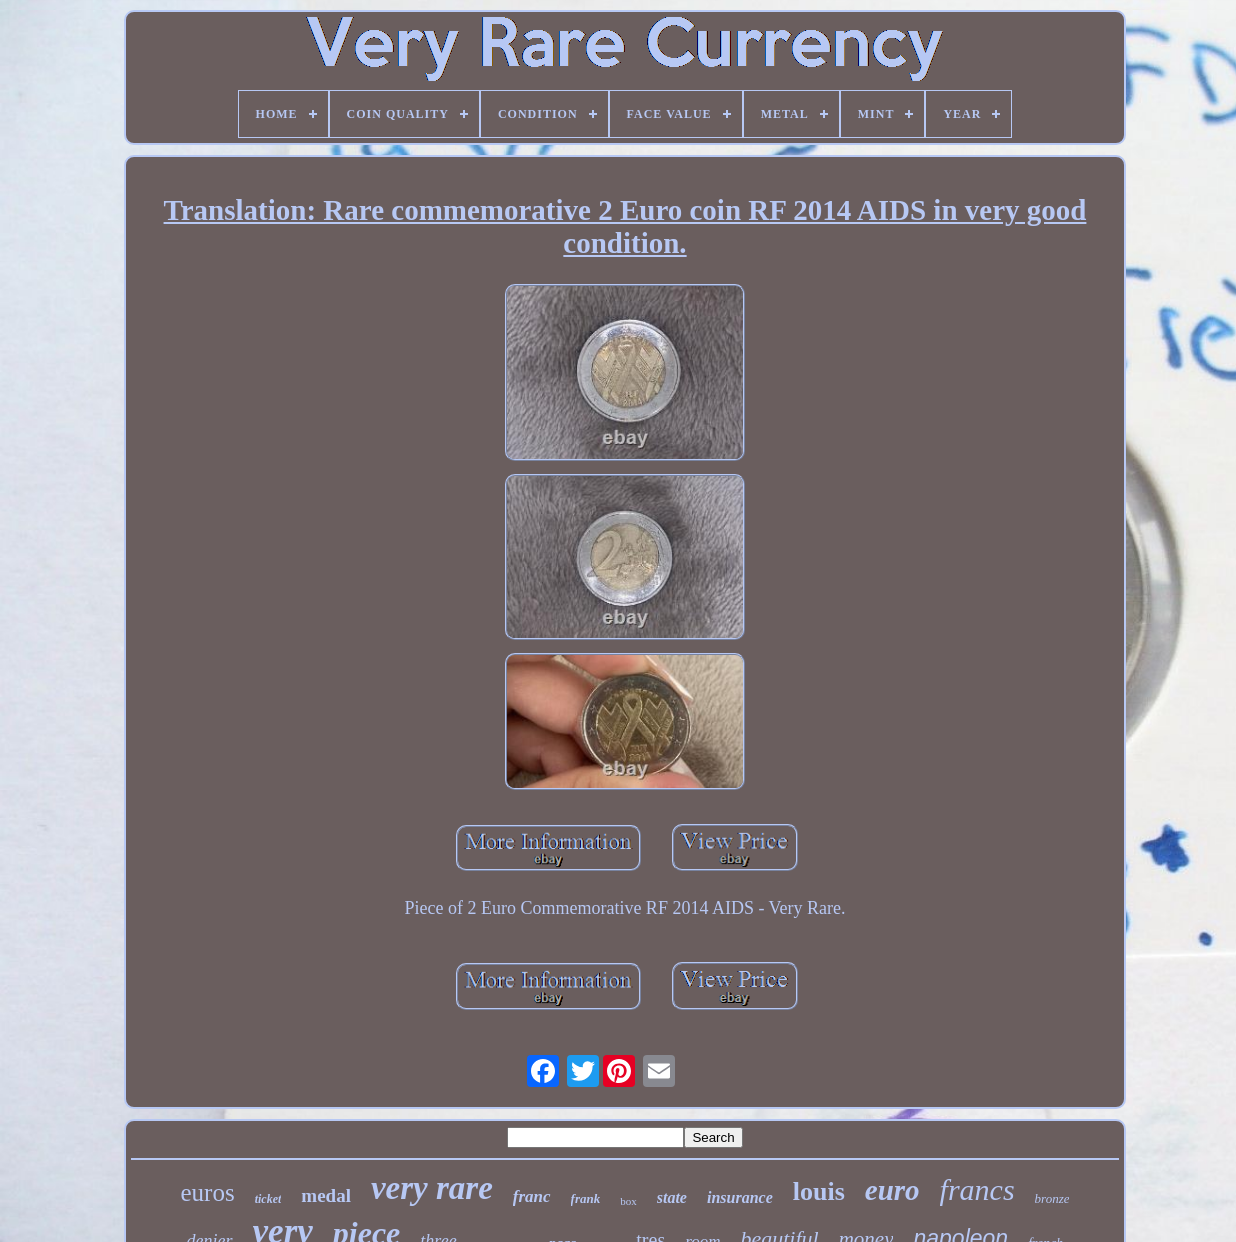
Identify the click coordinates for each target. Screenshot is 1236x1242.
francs (977, 1189)
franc (532, 1196)
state (672, 1197)
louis (819, 1191)
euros (208, 1192)
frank (586, 1198)
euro (892, 1190)
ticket (268, 1199)
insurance (740, 1197)
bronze (1052, 1198)
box (628, 1201)
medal (326, 1195)
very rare (432, 1188)
